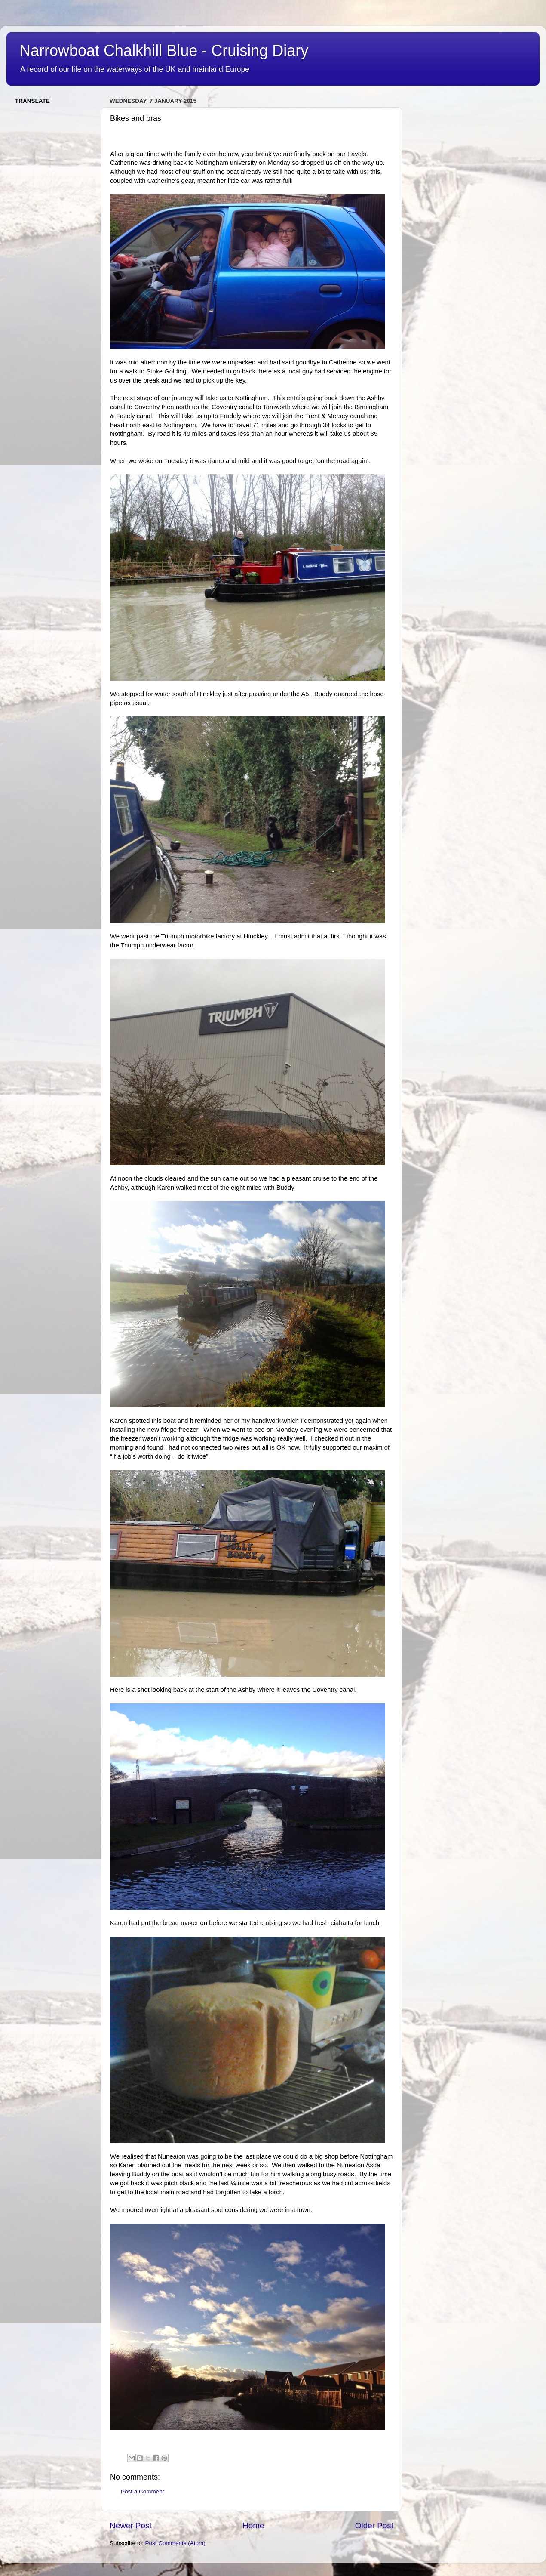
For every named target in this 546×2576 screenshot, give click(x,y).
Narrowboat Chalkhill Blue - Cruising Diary (163, 50)
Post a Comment (142, 2491)
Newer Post (131, 2525)
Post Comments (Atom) (175, 2543)
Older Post (374, 2525)
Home (253, 2525)
